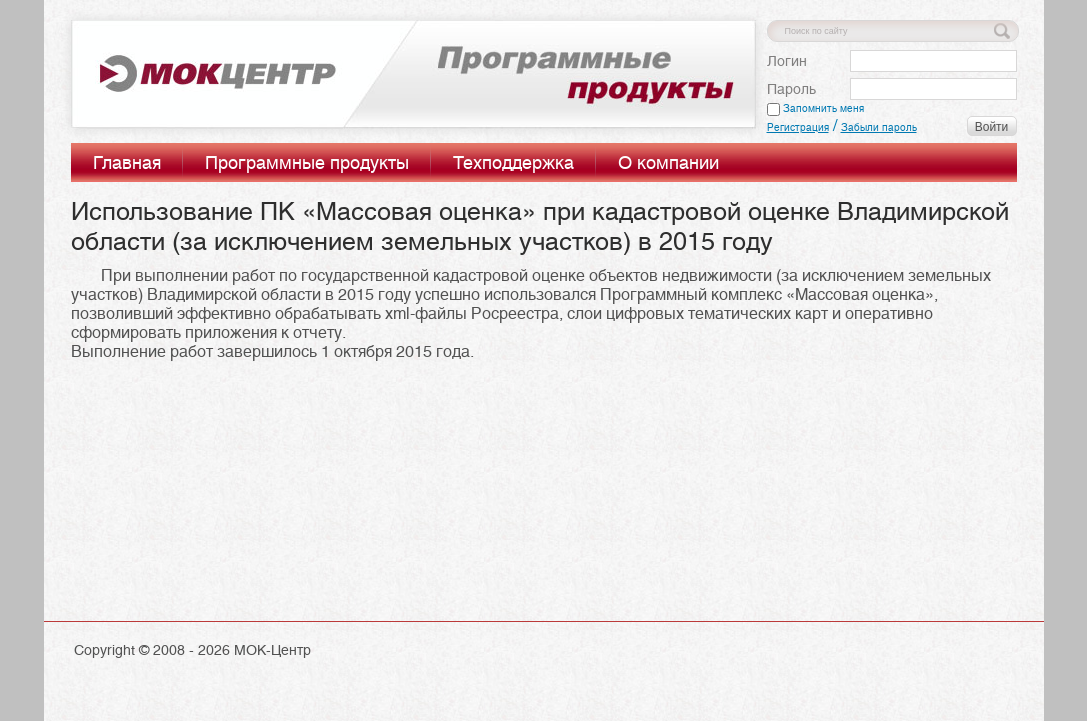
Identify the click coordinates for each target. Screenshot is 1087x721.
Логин (787, 61)
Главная (127, 162)
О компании (668, 162)
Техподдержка (513, 162)
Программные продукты (307, 162)
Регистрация (798, 127)
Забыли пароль (879, 127)
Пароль (791, 89)
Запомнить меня (815, 108)
